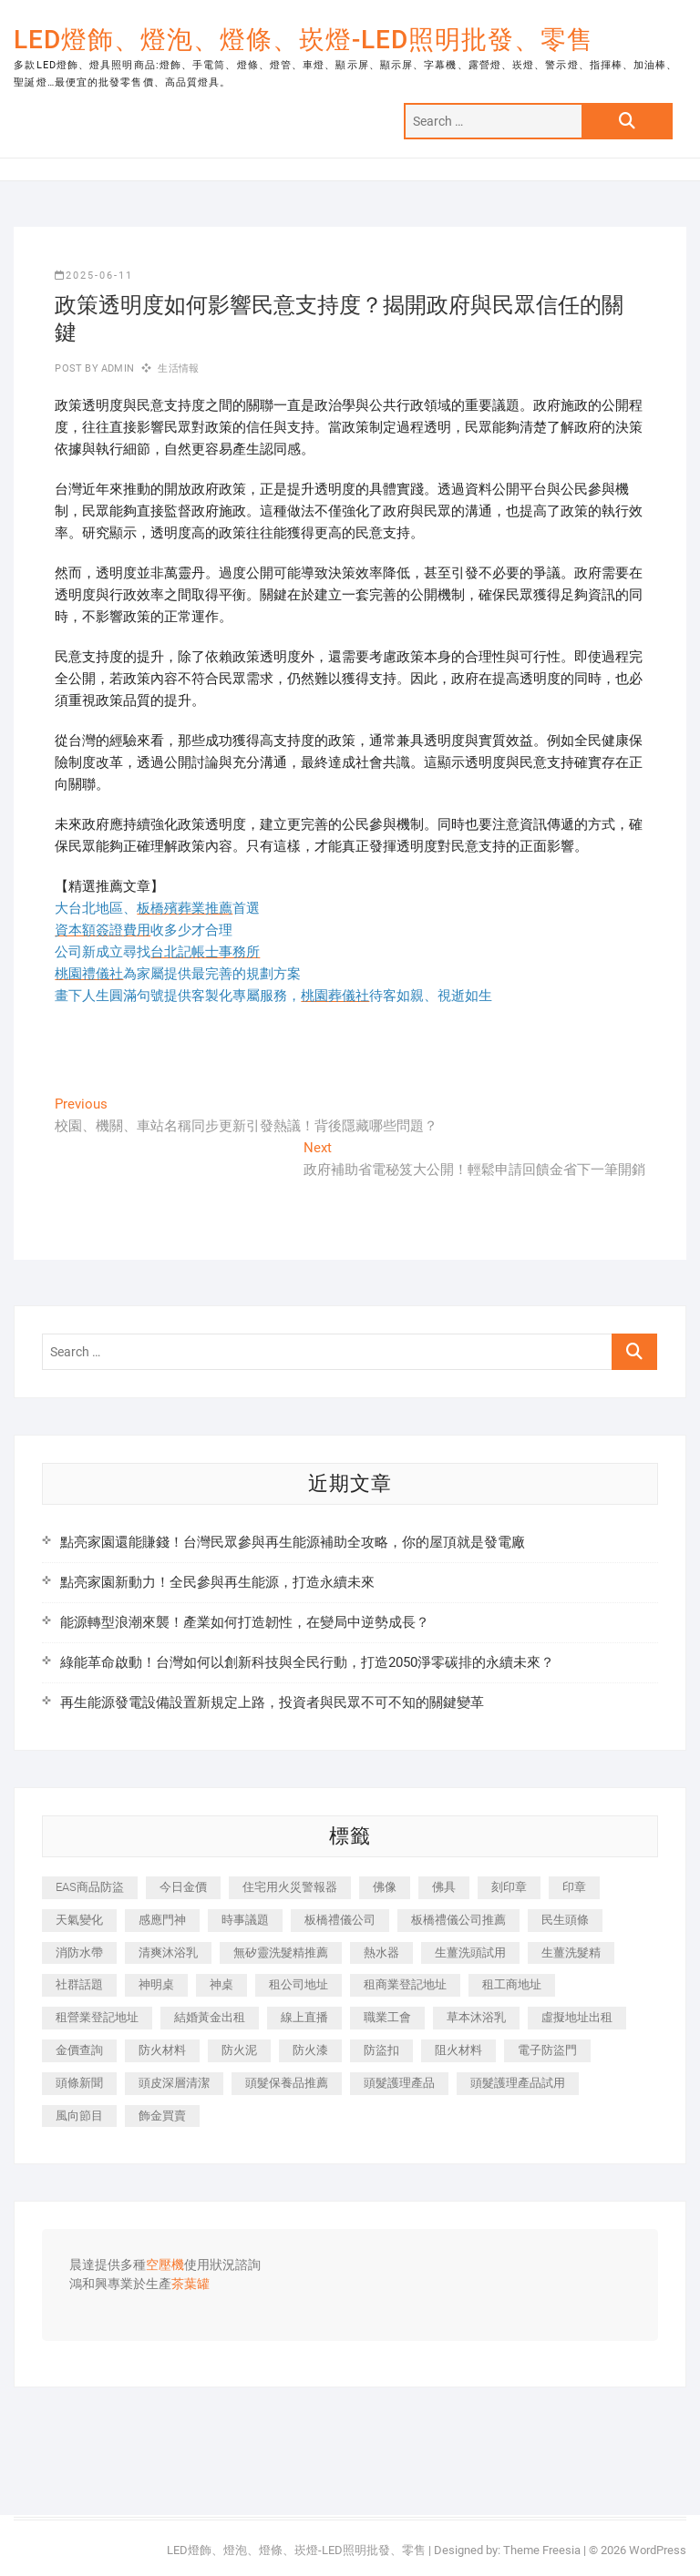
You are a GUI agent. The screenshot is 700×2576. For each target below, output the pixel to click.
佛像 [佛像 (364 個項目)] (384, 1887)
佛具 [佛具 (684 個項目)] (444, 1887)
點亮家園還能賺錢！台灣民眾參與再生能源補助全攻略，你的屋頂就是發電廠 (292, 1542)
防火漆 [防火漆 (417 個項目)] (310, 2050)
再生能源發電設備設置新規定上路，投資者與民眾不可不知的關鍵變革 (272, 1702)
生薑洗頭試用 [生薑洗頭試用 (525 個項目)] (470, 1952)
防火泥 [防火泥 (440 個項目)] (239, 2050)
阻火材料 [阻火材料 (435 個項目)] (458, 2050)
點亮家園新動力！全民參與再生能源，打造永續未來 (217, 1582)
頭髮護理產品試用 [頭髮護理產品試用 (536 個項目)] (517, 2083)
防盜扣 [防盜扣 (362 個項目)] (381, 2050)
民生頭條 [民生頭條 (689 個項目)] (565, 1920)
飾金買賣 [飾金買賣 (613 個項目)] (162, 2115)
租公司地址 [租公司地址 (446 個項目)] (298, 1984)
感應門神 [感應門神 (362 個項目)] (162, 1920)
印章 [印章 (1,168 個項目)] (574, 1887)
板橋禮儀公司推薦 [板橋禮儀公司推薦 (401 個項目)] (458, 1920)
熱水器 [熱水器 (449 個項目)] (381, 1952)
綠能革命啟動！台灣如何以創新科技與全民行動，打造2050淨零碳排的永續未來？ (307, 1662)
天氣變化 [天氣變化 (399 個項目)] (79, 1920)
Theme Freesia (542, 2550)
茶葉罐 (190, 2284)
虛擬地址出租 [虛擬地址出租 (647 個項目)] (576, 2017)
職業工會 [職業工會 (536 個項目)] (387, 2017)
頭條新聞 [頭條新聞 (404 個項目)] (79, 2083)
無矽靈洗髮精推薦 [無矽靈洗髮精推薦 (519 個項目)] (280, 1952)
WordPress (657, 2550)
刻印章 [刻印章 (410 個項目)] (509, 1887)
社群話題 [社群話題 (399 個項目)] (79, 1984)
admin (116, 368)
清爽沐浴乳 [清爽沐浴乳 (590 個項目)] (168, 1952)
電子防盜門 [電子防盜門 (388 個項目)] (547, 2050)
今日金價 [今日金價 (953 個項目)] (183, 1887)
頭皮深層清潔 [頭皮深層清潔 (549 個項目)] (174, 2083)
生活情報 (178, 368)
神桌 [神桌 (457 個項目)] (221, 1984)
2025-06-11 (94, 275)
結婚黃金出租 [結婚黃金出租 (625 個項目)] (209, 2017)
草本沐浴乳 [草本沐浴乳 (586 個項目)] (476, 2017)
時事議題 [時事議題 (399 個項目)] (245, 1920)
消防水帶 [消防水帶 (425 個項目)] (79, 1952)
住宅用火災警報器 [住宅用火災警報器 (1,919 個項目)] (289, 1887)
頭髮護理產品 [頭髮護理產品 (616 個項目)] (399, 2083)
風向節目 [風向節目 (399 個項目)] (79, 2115)
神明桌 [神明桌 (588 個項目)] (156, 1984)
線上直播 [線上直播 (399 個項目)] (304, 2017)
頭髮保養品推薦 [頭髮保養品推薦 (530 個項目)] (286, 2083)
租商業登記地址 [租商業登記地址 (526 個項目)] (405, 1984)
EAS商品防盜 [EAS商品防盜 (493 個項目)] (90, 1887)
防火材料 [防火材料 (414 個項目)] (162, 2050)
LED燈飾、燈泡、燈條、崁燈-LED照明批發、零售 (303, 40)
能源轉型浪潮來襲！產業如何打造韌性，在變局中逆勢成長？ (244, 1622)
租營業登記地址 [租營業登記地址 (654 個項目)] (97, 2017)
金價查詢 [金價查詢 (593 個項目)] (79, 2050)
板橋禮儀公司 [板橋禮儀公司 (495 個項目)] (340, 1920)
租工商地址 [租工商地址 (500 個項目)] (511, 1984)
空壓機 (165, 2265)
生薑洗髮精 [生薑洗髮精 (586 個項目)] (571, 1952)
